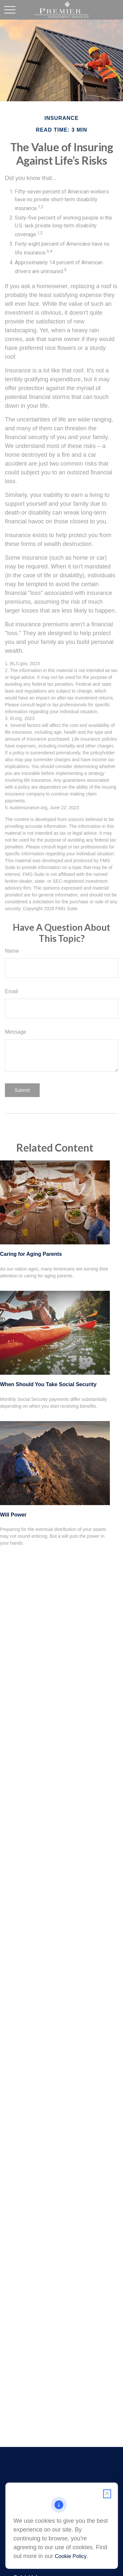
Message (15, 1032)
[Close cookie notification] (107, 2494)
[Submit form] (22, 1090)
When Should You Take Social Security (48, 1384)
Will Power (13, 1515)
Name (12, 951)
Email (11, 991)
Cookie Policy (71, 2556)
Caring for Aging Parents (31, 1254)
